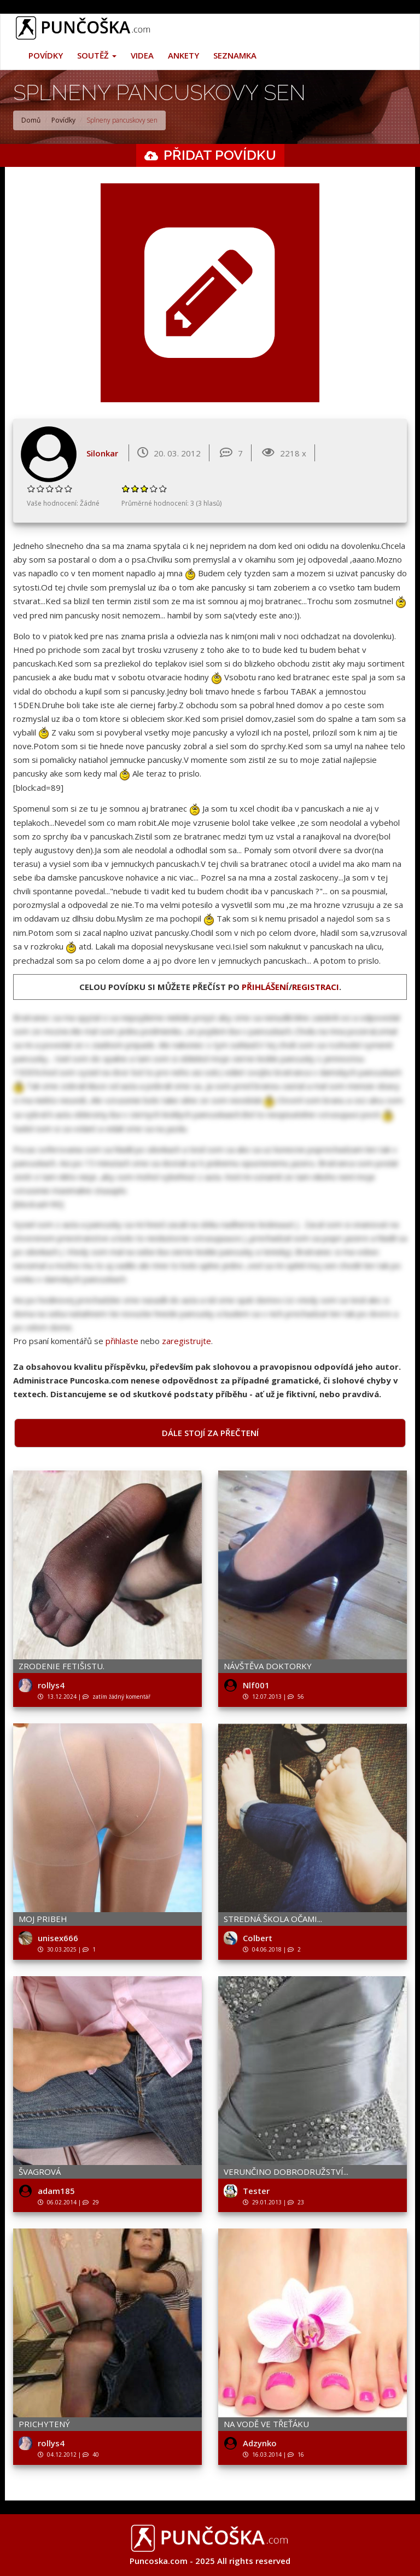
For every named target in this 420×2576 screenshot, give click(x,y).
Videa (142, 55)
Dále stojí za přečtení (210, 1432)
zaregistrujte (186, 1340)
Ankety (183, 55)
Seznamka (234, 55)
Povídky (45, 55)
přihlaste (122, 1340)
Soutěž (96, 55)
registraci (315, 986)
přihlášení (265, 986)
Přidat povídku (220, 155)
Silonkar (102, 453)
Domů (30, 120)
